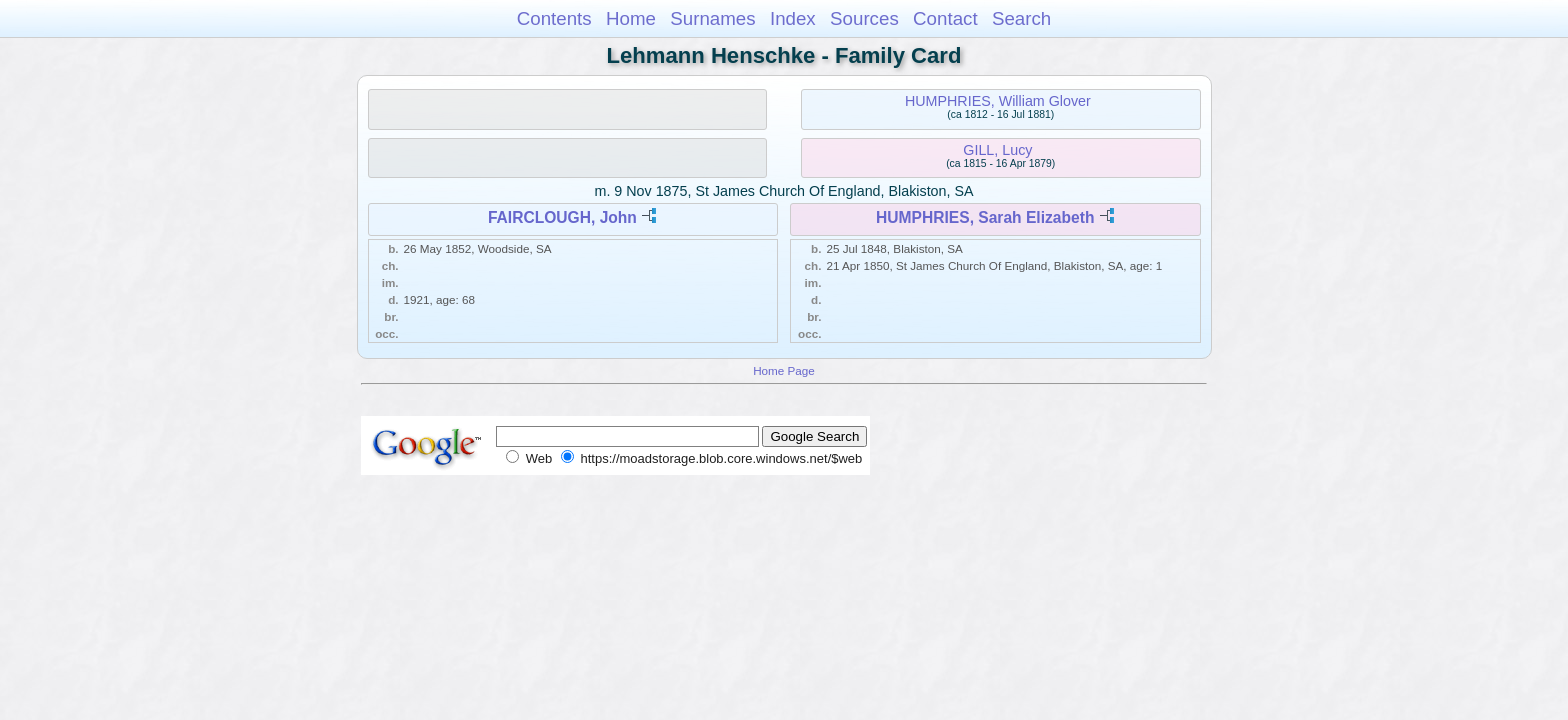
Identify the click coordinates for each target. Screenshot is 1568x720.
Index (793, 18)
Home (631, 18)
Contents (554, 18)
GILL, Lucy (997, 150)
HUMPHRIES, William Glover (998, 101)
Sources (864, 18)
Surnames (712, 18)
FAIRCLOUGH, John (562, 217)
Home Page (784, 370)
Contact (945, 18)
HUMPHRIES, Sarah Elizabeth (985, 217)
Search (1021, 18)
